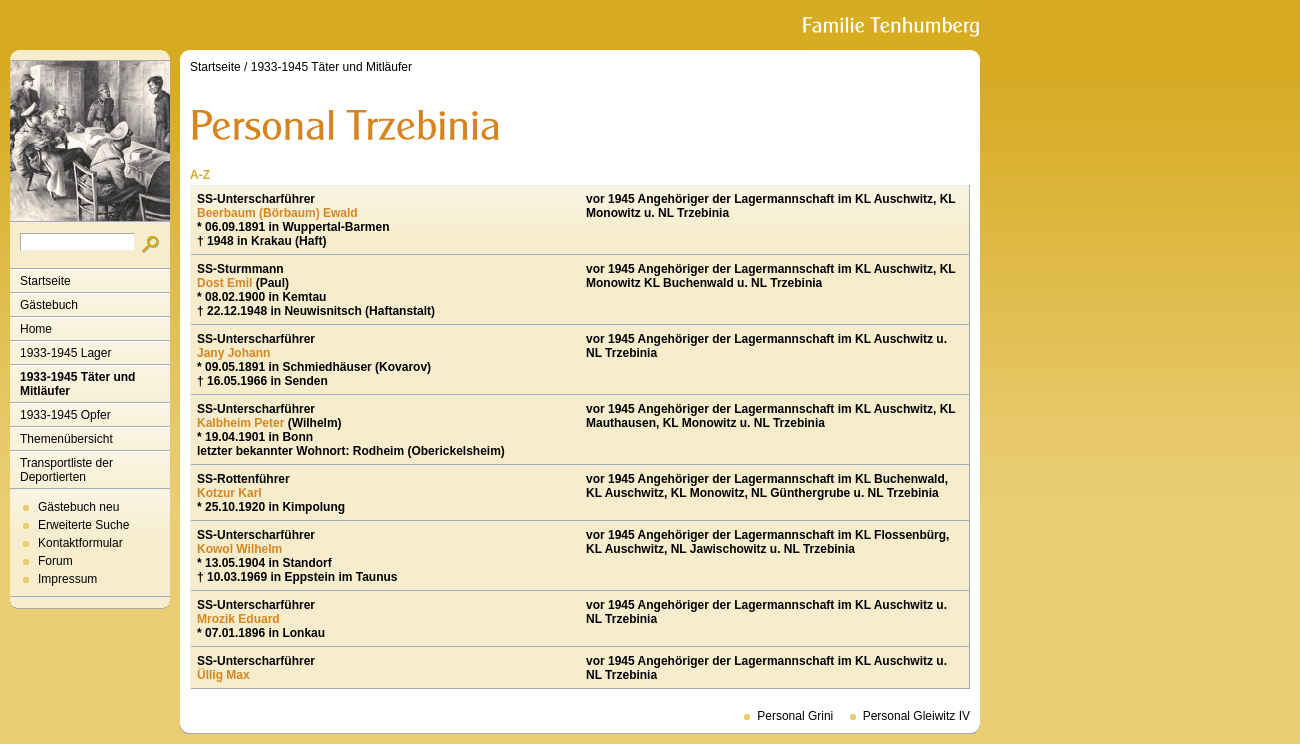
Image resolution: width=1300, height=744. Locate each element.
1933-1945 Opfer (65, 415)
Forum (55, 561)
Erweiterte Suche (83, 525)
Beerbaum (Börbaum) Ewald (277, 213)
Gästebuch (49, 305)
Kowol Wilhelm (239, 549)
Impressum (67, 579)
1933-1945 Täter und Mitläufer (77, 384)
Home (36, 329)
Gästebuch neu (78, 507)
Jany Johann (233, 353)
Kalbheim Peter (240, 423)
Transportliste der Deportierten (66, 470)
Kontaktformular (80, 543)
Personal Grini (795, 716)
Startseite (45, 281)
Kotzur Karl (229, 493)
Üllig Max (223, 675)
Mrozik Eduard (238, 619)
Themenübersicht (66, 439)
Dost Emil (224, 283)
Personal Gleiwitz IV (916, 716)
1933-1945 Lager (65, 353)
